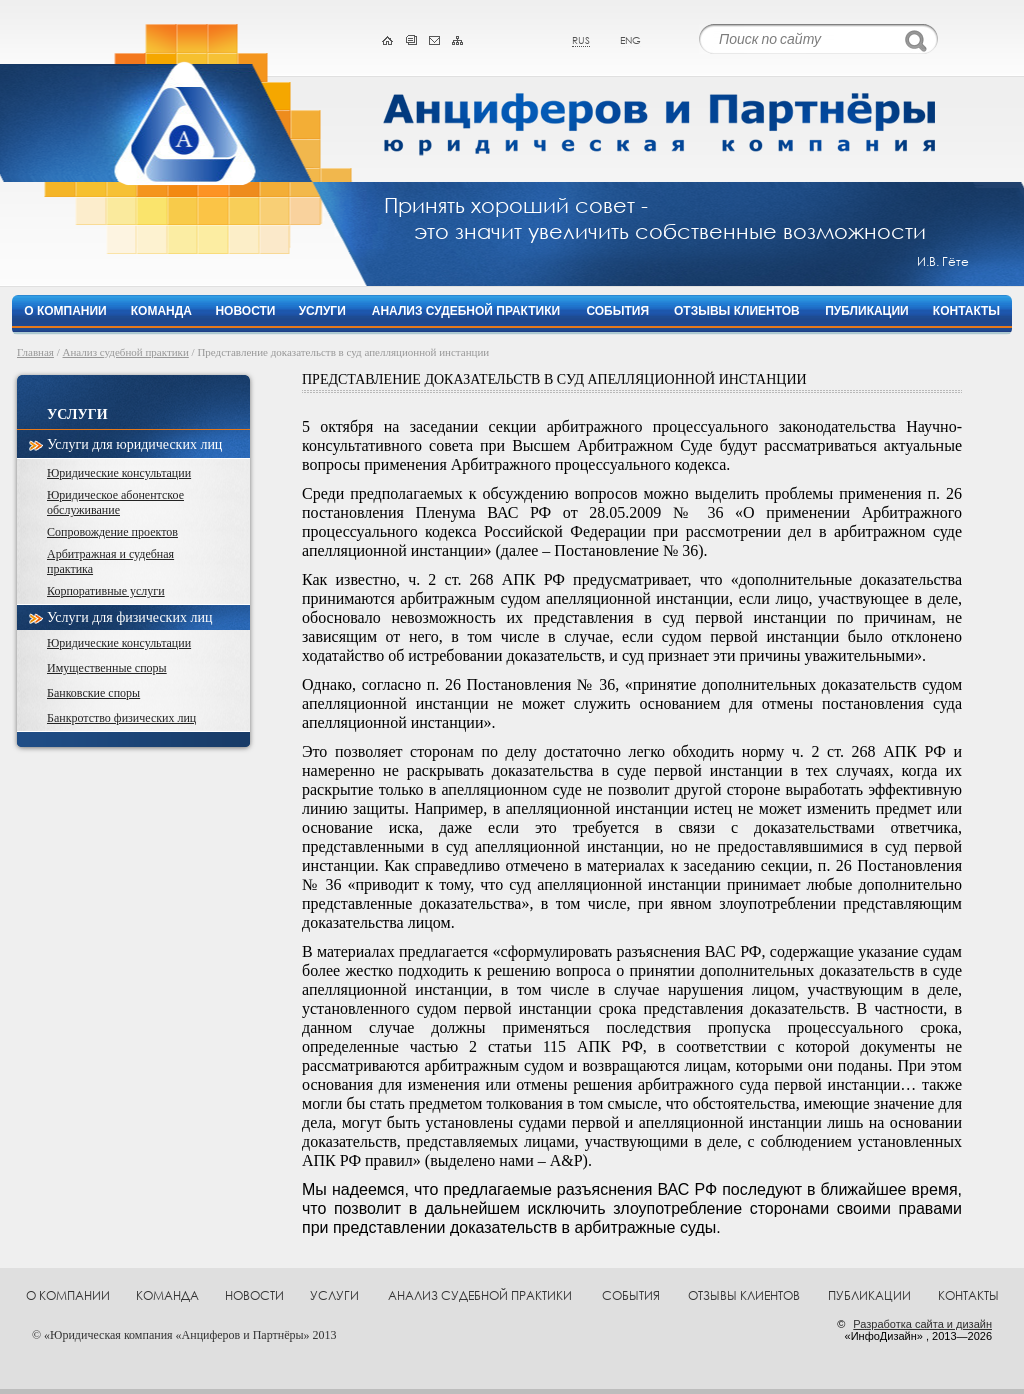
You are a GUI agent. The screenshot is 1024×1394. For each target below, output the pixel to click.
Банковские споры (93, 693)
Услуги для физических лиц (129, 617)
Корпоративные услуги (106, 591)
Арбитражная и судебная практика (110, 561)
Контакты (966, 311)
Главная (35, 352)
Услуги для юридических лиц (134, 444)
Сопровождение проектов (112, 532)
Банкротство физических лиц (121, 718)
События (617, 311)
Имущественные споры (107, 668)
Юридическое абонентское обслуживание (115, 502)
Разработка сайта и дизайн (922, 1324)
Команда (161, 311)
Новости (245, 311)
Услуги (322, 311)
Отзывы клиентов (737, 311)
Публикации (866, 311)
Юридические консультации (119, 473)
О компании (65, 311)
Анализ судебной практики (466, 311)
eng (630, 40)
